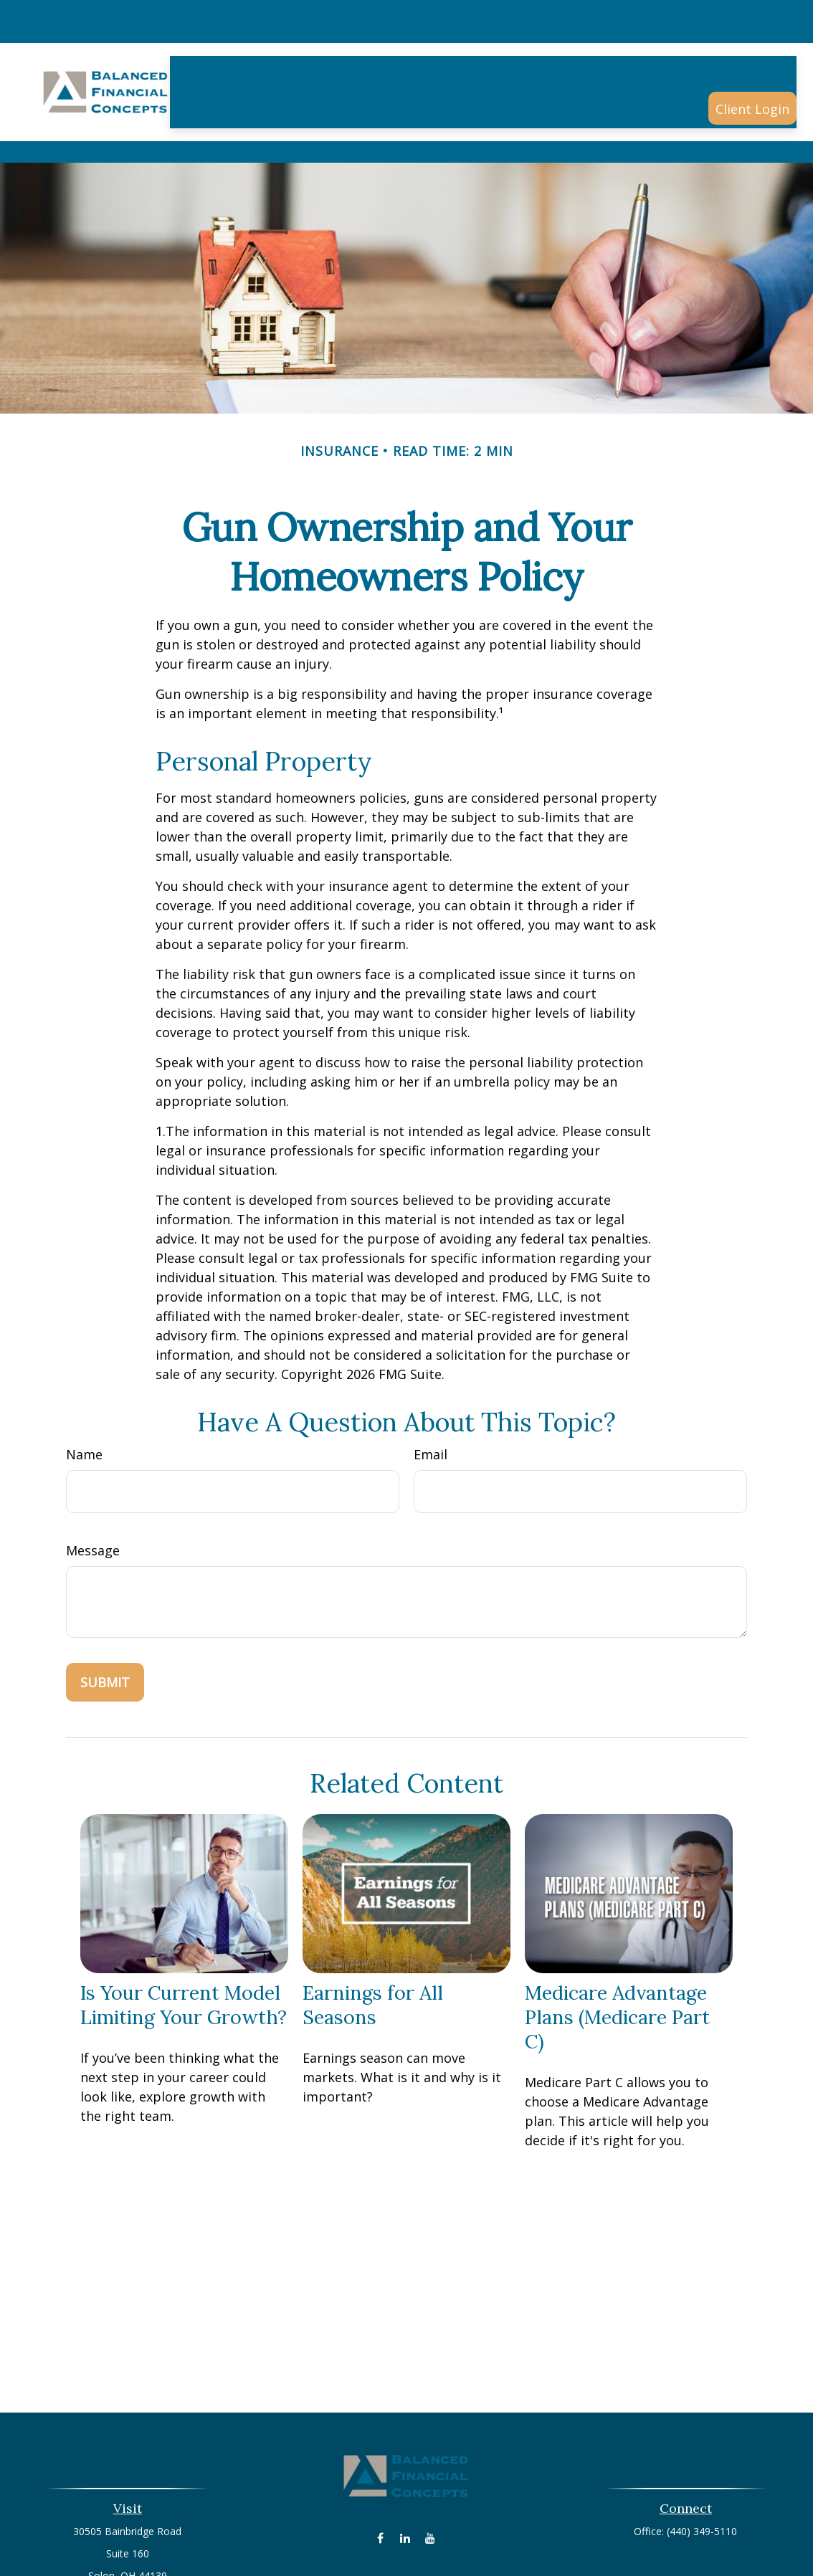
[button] (291, 26)
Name (84, 1377)
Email (430, 1377)
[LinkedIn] (405, 2461)
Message (93, 1473)
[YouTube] (430, 2461)
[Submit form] (105, 1605)
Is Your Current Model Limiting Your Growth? (183, 1928)
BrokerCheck (554, 2532)
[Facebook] (380, 2461)
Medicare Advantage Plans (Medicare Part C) (617, 1941)
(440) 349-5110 (702, 2454)
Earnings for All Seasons (373, 1928)
